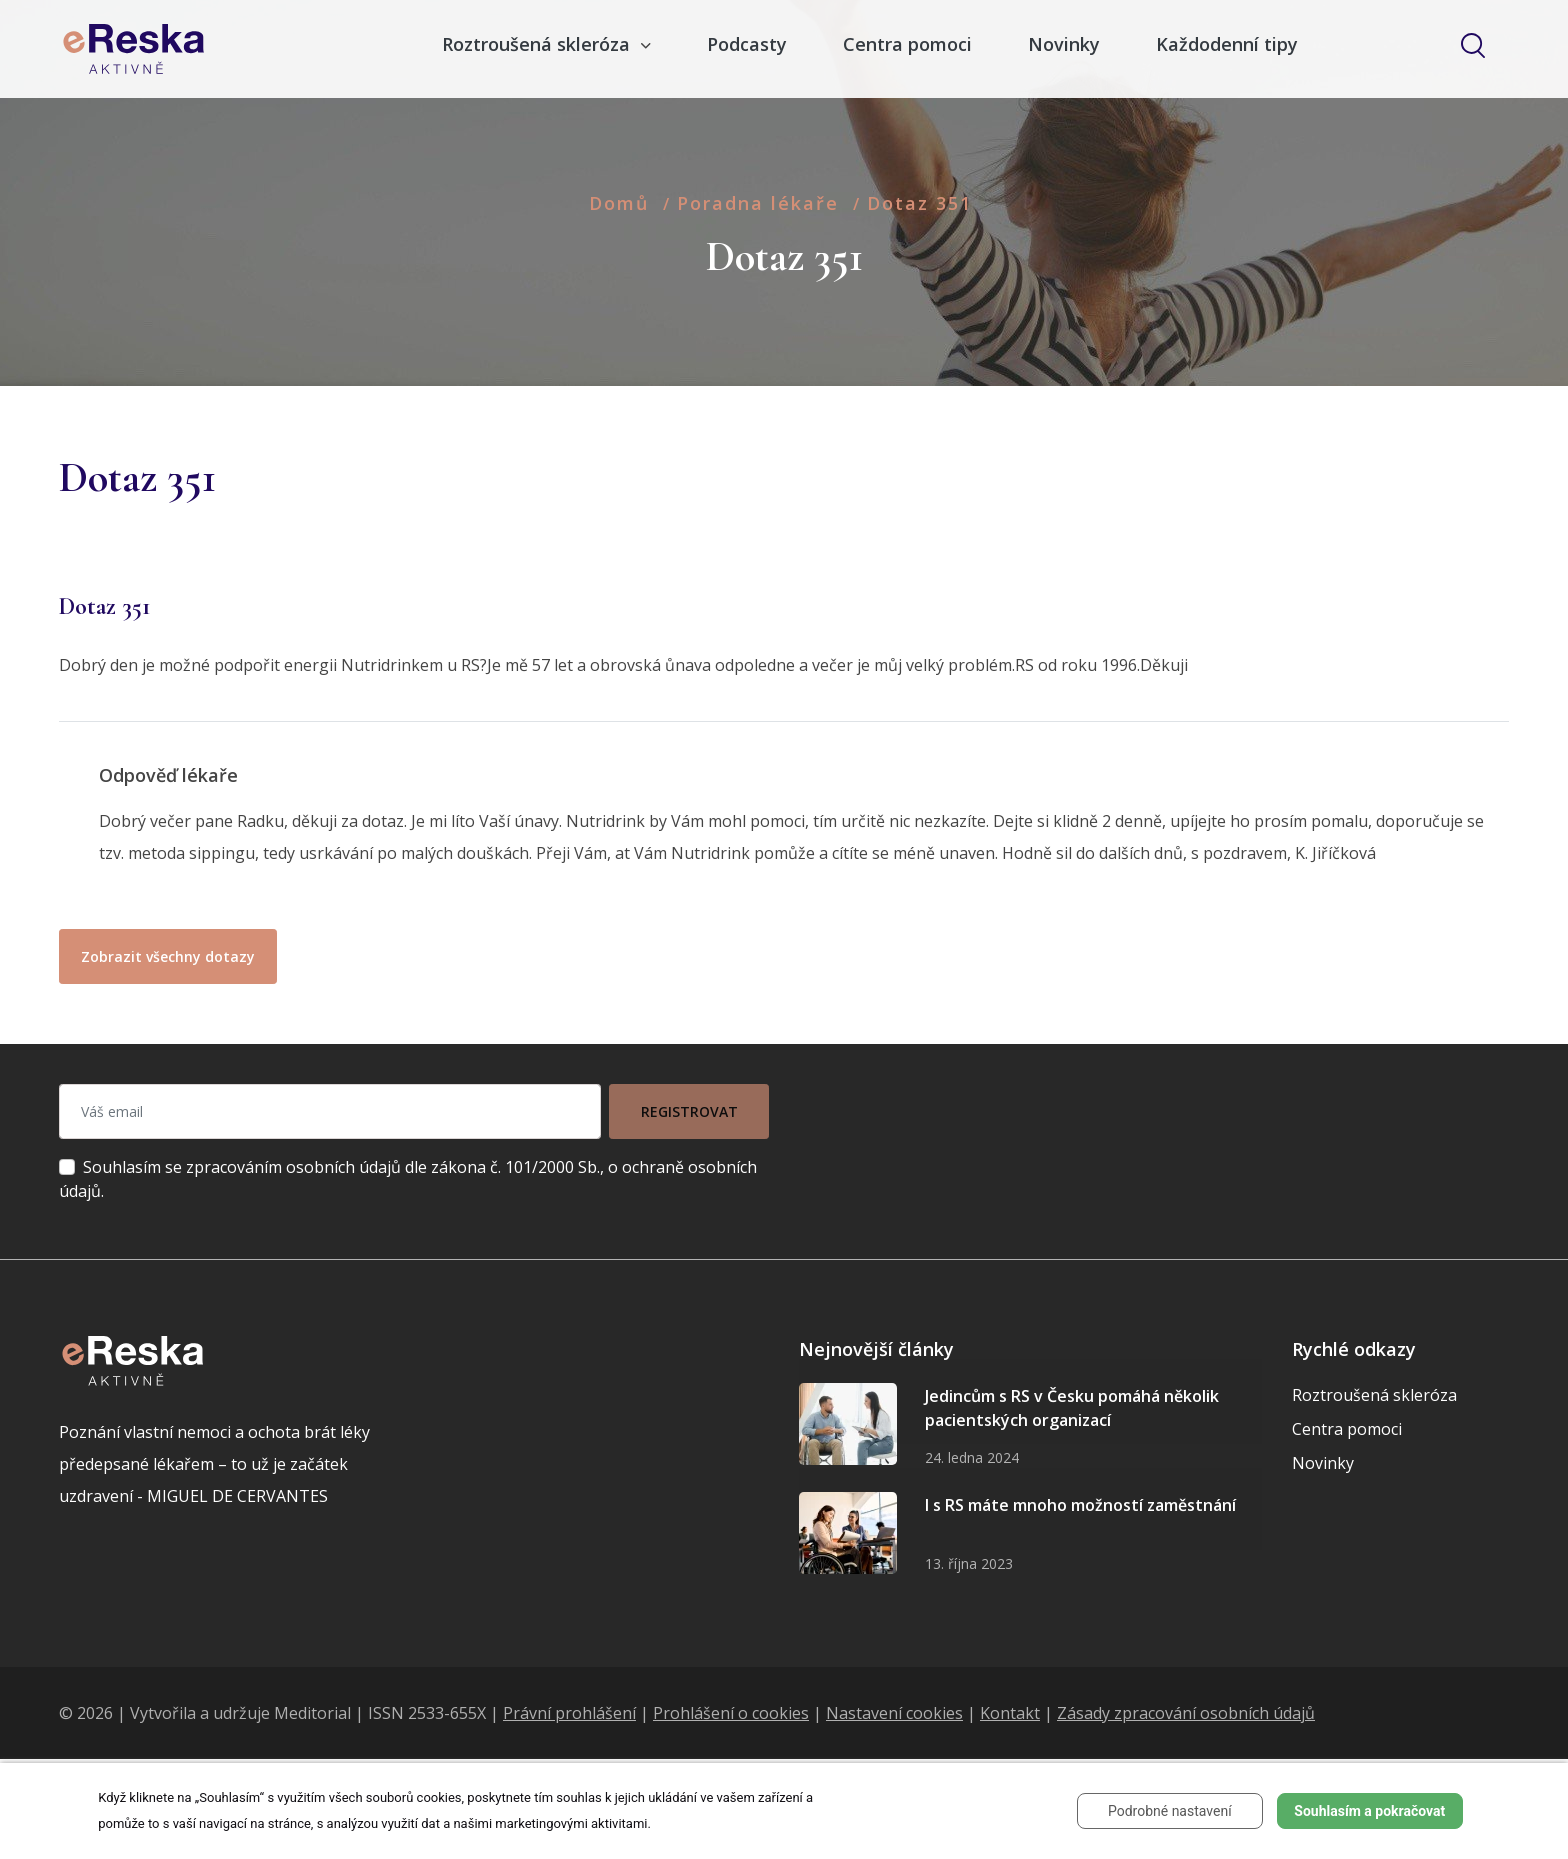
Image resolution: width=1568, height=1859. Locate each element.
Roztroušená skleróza (1374, 1395)
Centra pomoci (907, 44)
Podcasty (747, 44)
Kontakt (1010, 1713)
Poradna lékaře (758, 203)
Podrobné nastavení (1170, 1811)
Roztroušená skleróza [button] (538, 44)
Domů (619, 203)
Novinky (1064, 44)
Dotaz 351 (919, 203)
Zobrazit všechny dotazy (168, 956)
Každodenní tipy (1227, 44)
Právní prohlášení (569, 1713)
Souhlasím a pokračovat (1369, 1811)
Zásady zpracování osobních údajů (1186, 1713)
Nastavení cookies (894, 1713)
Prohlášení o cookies (731, 1713)
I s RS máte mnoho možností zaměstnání (1080, 1505)
